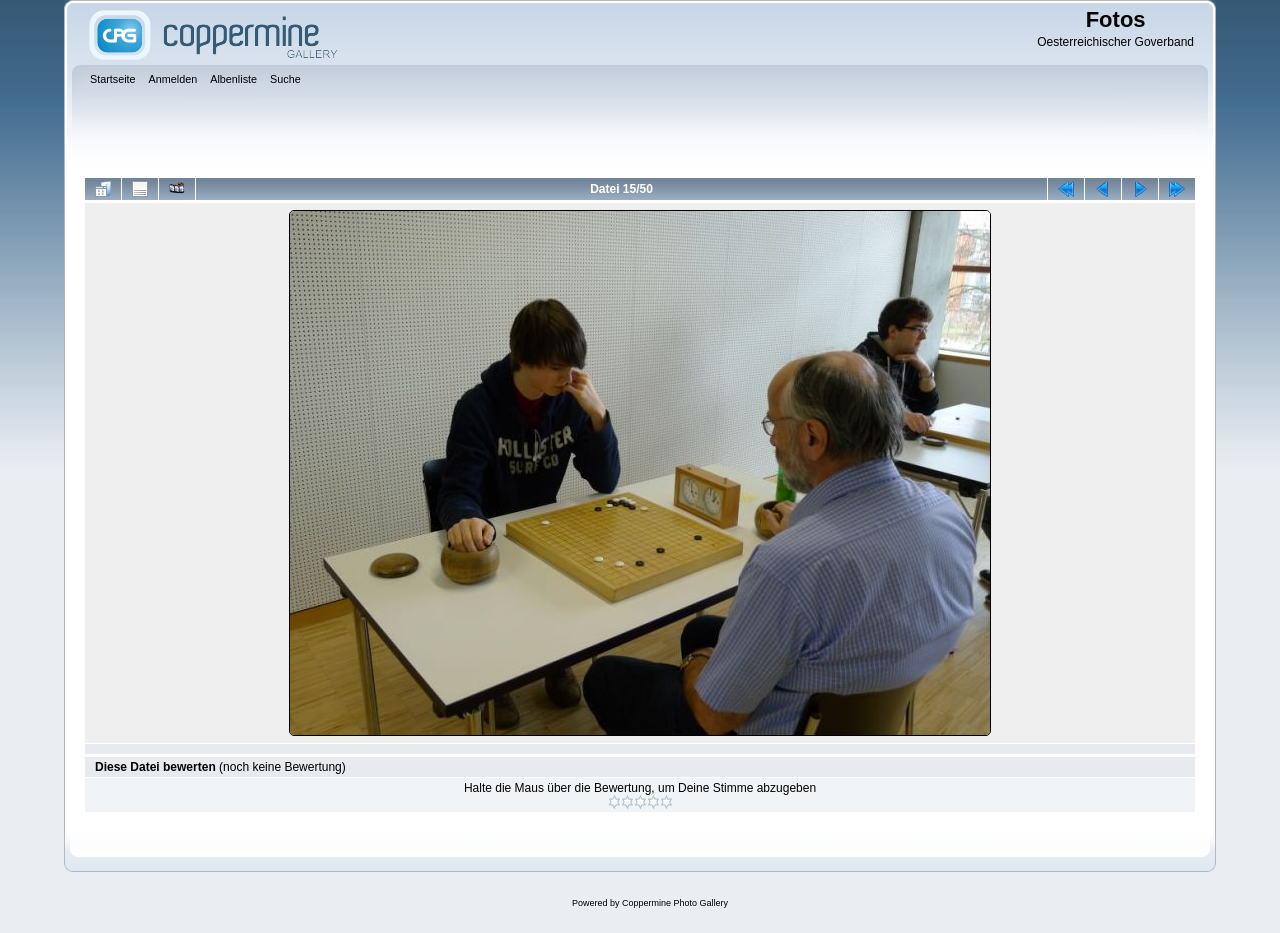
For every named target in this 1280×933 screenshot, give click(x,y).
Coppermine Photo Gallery (675, 903)
